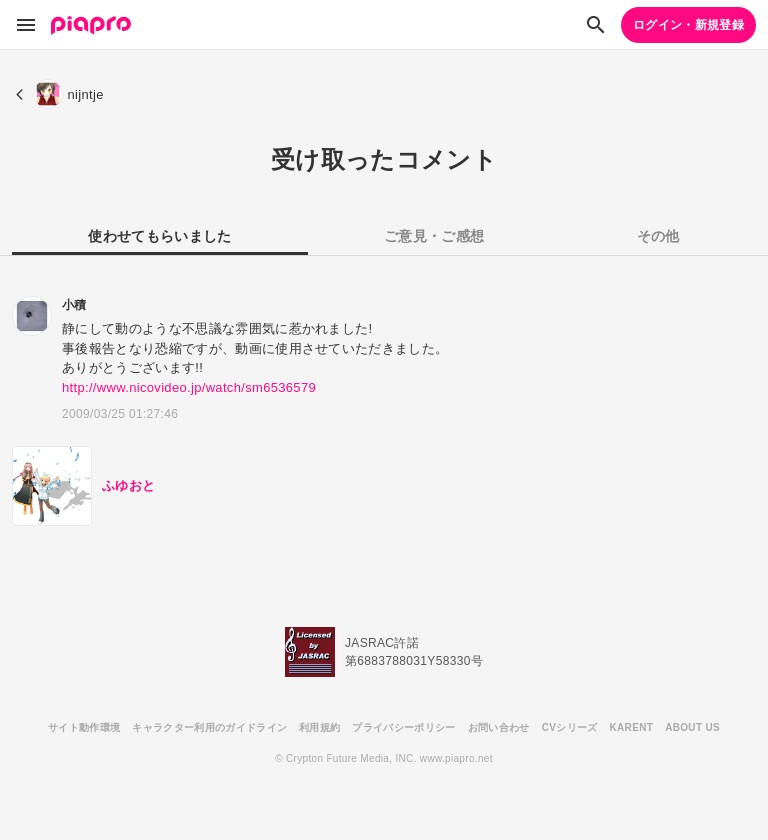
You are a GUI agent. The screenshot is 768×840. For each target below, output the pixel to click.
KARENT (632, 727)
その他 (658, 236)
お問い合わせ (499, 727)
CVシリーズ (570, 727)
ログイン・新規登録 (688, 25)
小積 (74, 305)
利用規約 (319, 727)
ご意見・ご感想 (434, 236)
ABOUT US (692, 727)
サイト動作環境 (84, 727)
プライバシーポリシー (403, 727)
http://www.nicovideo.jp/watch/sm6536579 (189, 387)
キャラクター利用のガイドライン (209, 727)
